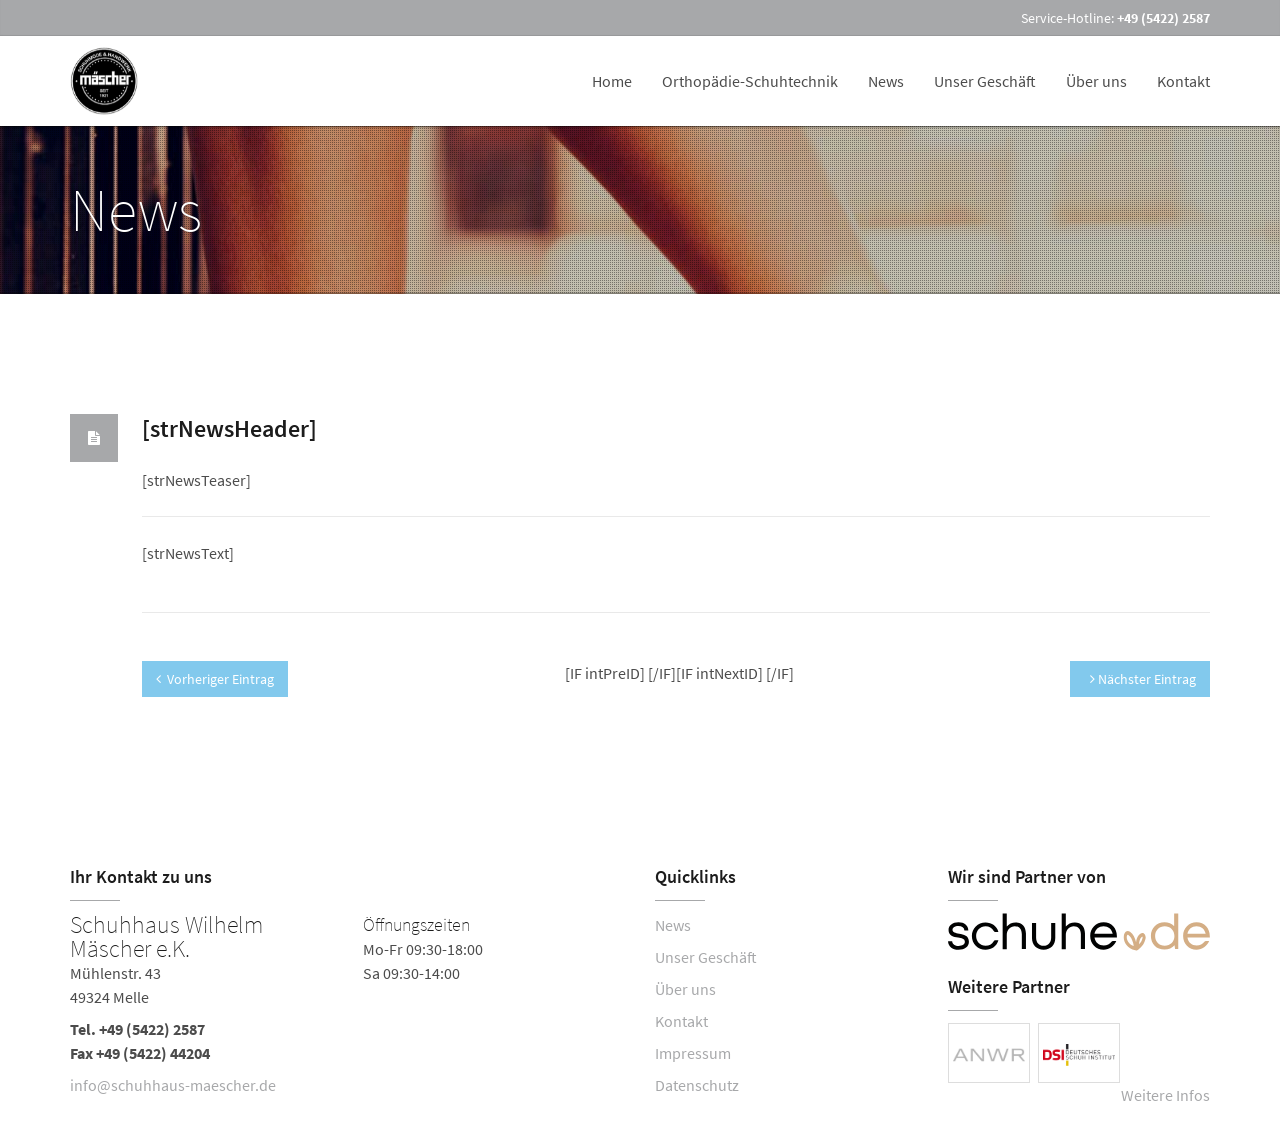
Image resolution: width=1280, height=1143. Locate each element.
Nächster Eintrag (1143, 679)
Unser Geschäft (985, 81)
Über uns (1096, 81)
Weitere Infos (1165, 1095)
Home (612, 81)
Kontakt (1183, 81)
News (886, 81)
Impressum (693, 1053)
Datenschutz (697, 1085)
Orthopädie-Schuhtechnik (750, 81)
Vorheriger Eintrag (215, 679)
